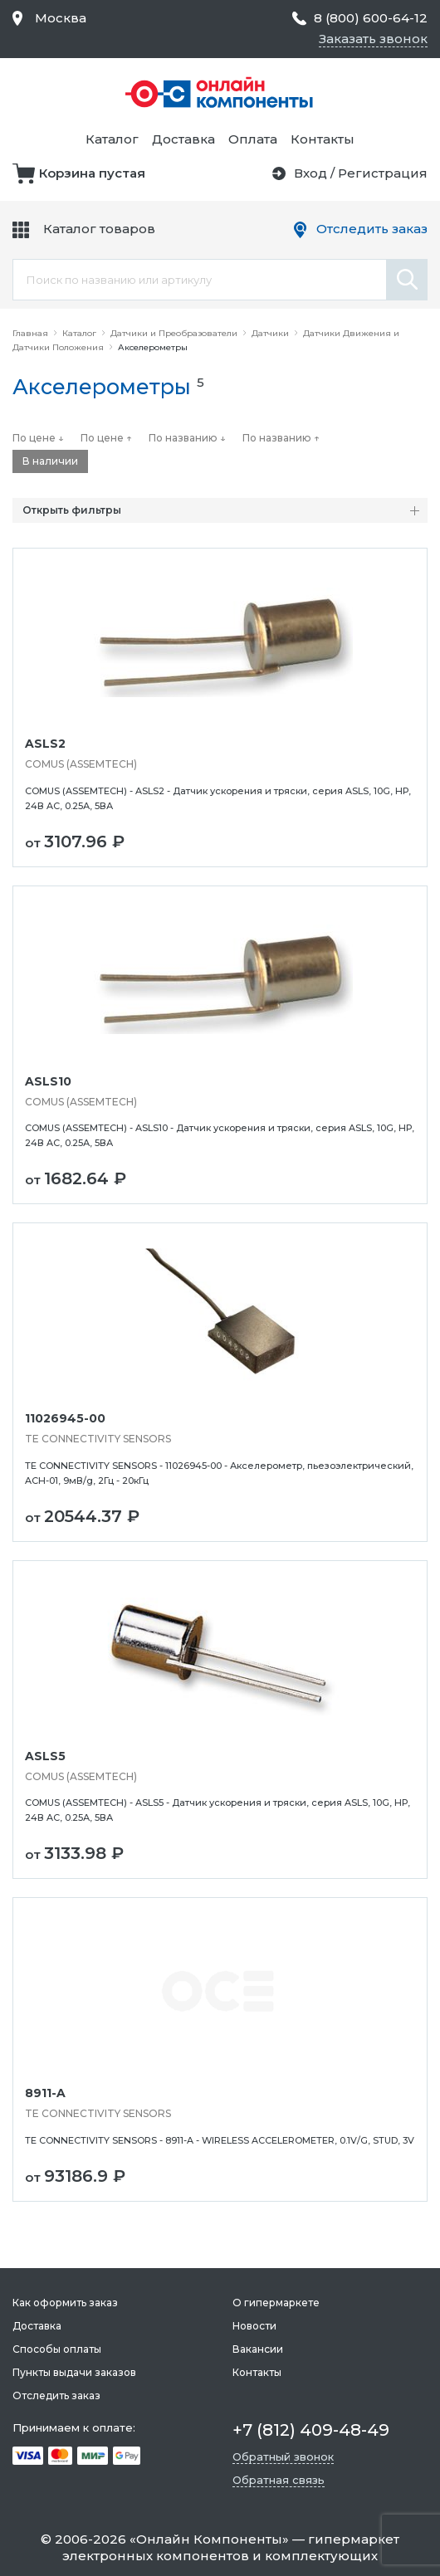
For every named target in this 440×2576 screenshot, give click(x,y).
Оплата (252, 139)
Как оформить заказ (65, 2302)
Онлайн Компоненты (209, 2539)
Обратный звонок (283, 2456)
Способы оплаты (56, 2349)
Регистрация (383, 173)
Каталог (112, 139)
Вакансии (257, 2349)
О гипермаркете (276, 2302)
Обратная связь (278, 2479)
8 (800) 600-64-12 (371, 18)
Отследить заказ (372, 229)
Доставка (183, 139)
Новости (254, 2326)
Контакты (322, 139)
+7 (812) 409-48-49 (310, 2430)
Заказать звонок (373, 38)
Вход (310, 173)
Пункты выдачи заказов (74, 2372)
